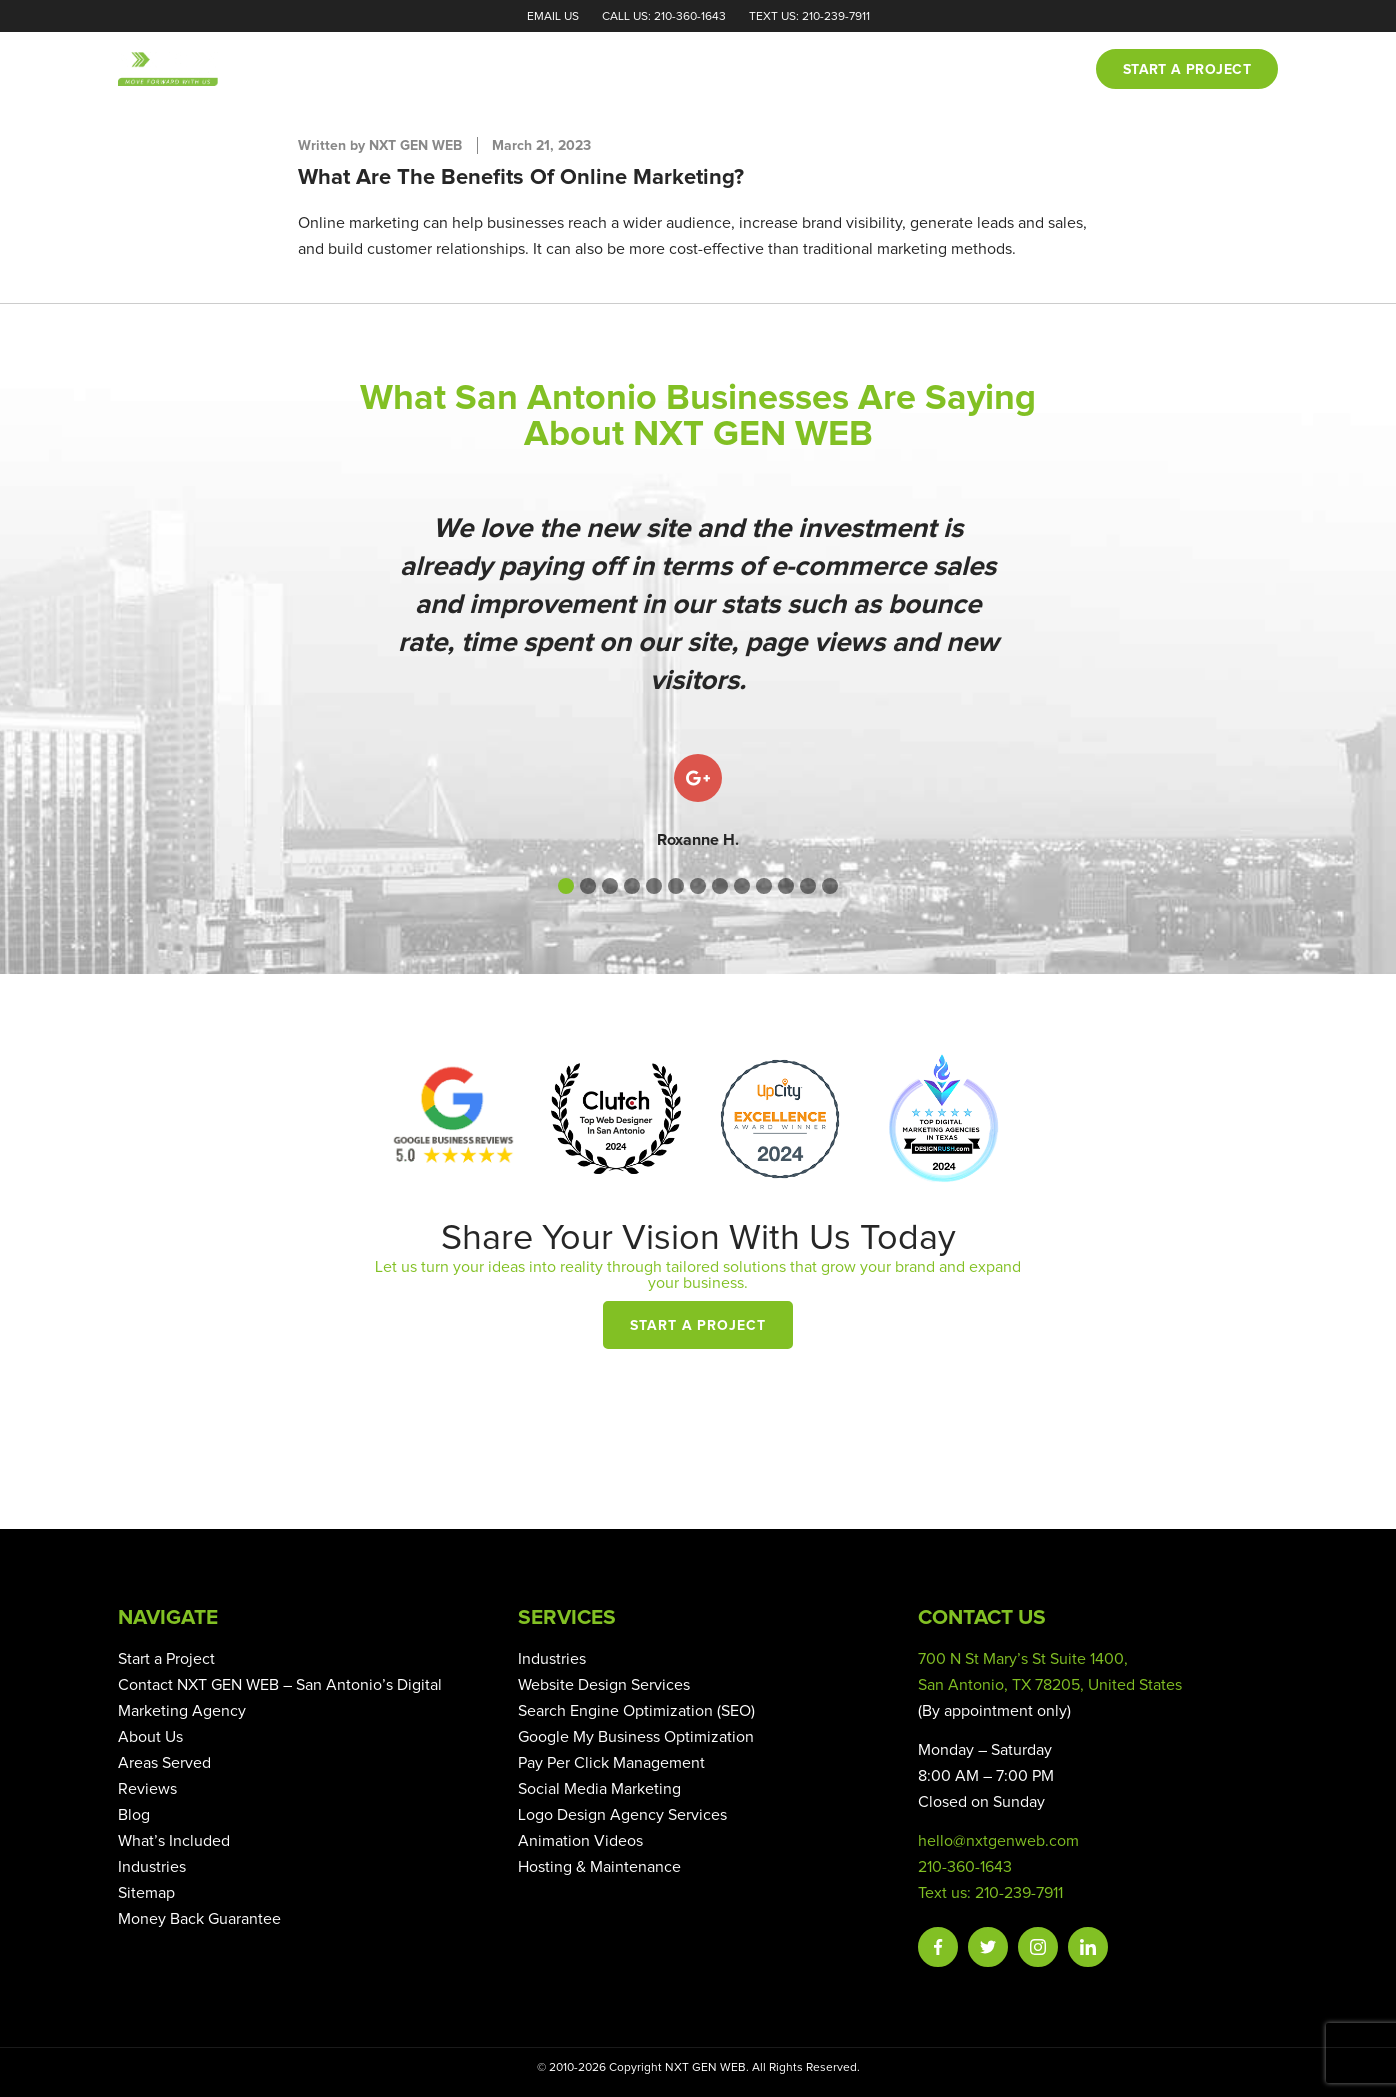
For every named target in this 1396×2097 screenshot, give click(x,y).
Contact (1032, 70)
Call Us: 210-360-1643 (664, 17)
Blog (949, 70)
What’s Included (174, 1841)
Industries (152, 1867)
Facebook (938, 1947)
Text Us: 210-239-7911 (809, 17)
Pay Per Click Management (611, 1763)
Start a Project (698, 1326)
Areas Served (164, 1763)
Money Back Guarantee (199, 1919)
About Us (150, 1737)
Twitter (988, 1947)
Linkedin (1088, 1947)
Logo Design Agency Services (622, 1815)
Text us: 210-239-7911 (990, 1893)
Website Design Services (604, 1685)
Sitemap (146, 1893)
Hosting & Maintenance (599, 1867)
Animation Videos (580, 1841)
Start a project (1187, 70)
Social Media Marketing (599, 1789)
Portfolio (768, 70)
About (576, 70)
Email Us (553, 17)
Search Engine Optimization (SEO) (636, 1711)
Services (664, 70)
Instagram (1038, 1947)
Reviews (869, 70)
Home (500, 70)
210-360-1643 (965, 1867)
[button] (566, 886)
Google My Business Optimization (636, 1737)
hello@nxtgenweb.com (998, 1841)
